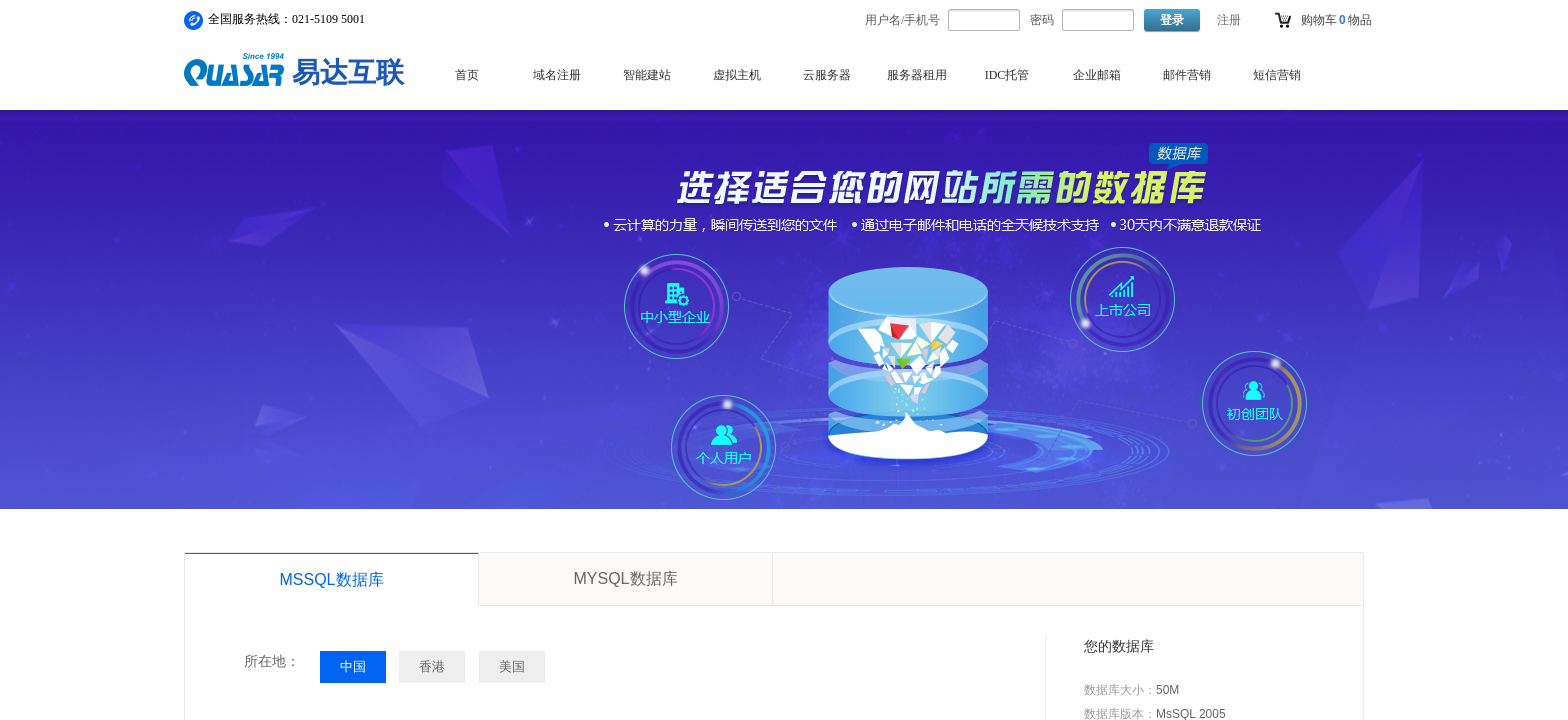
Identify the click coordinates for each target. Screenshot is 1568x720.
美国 (512, 666)
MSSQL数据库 (331, 579)
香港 (432, 666)
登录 (1172, 20)
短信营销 (1277, 75)
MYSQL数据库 (625, 578)
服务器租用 (917, 75)
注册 (1229, 20)
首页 (467, 75)
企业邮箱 (1097, 75)
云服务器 (827, 75)
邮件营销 (1187, 75)
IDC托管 (1007, 75)
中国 (353, 666)
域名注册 (557, 75)
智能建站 (647, 75)
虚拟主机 (737, 75)
